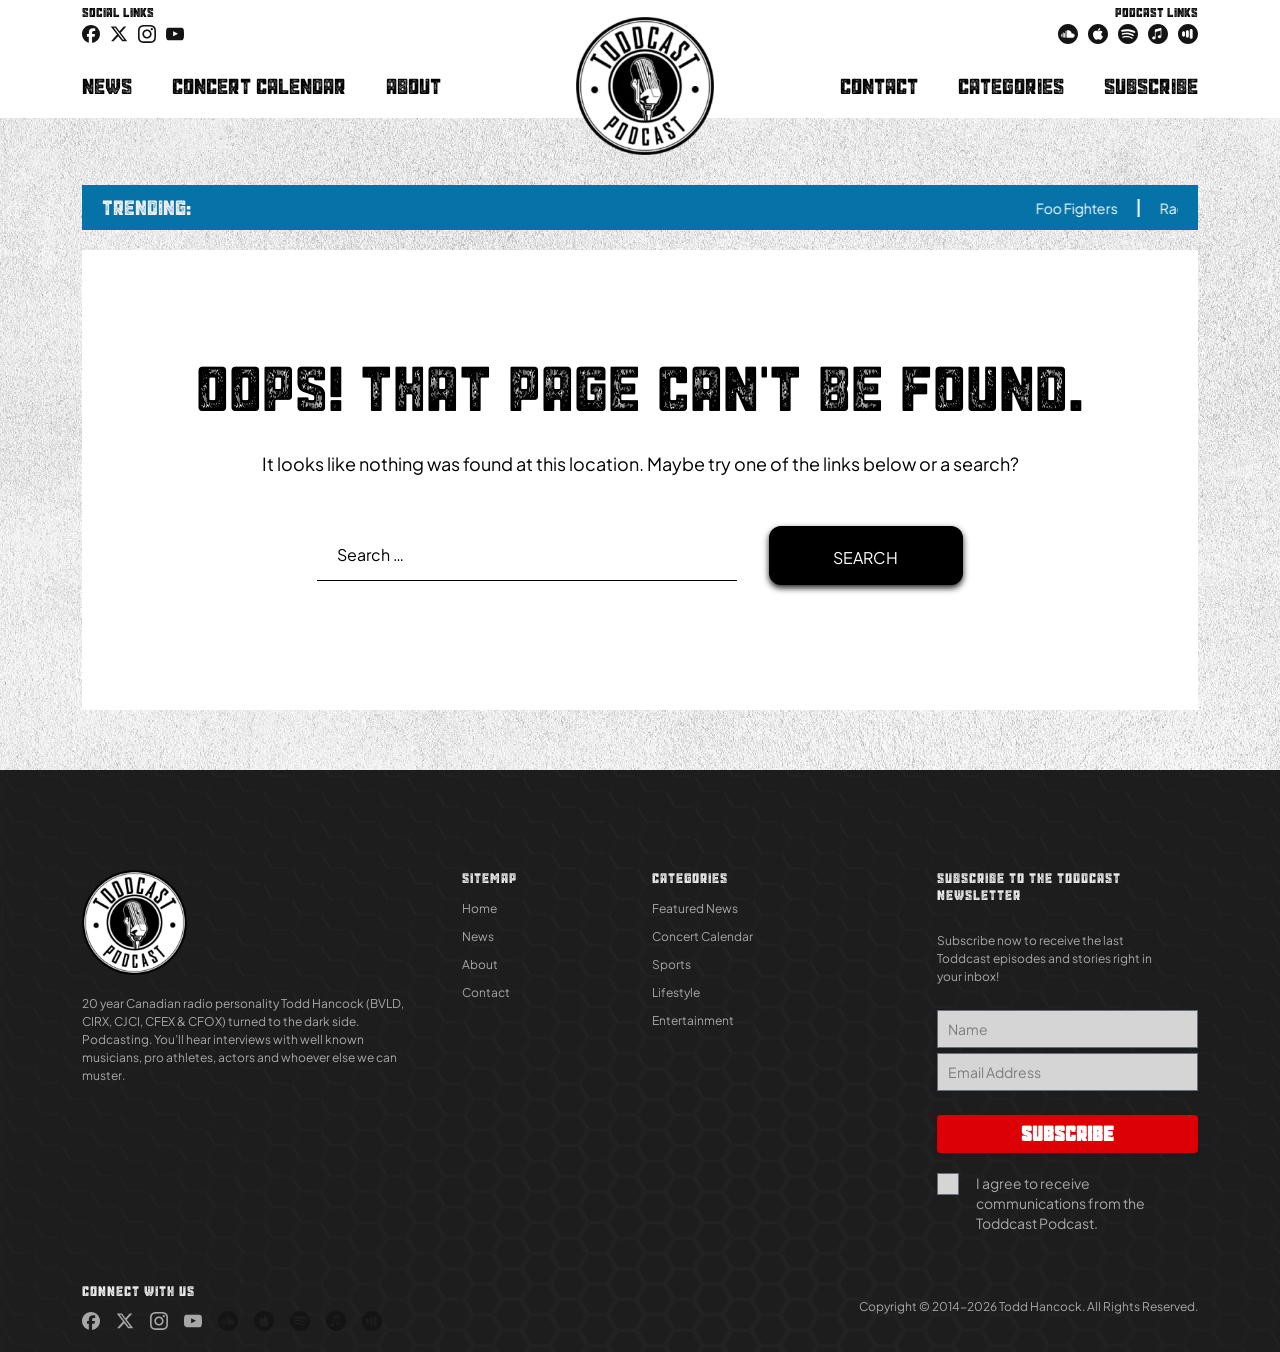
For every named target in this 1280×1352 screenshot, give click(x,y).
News (107, 86)
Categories (1011, 86)
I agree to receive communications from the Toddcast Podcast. (1060, 1203)
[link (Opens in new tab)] (91, 33)
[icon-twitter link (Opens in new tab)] (119, 33)
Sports (671, 964)
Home (479, 908)
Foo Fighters (1089, 208)
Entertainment (693, 1020)
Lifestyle (676, 992)
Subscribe (1151, 86)
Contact (879, 86)
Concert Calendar (259, 86)
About (413, 86)
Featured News (695, 908)
